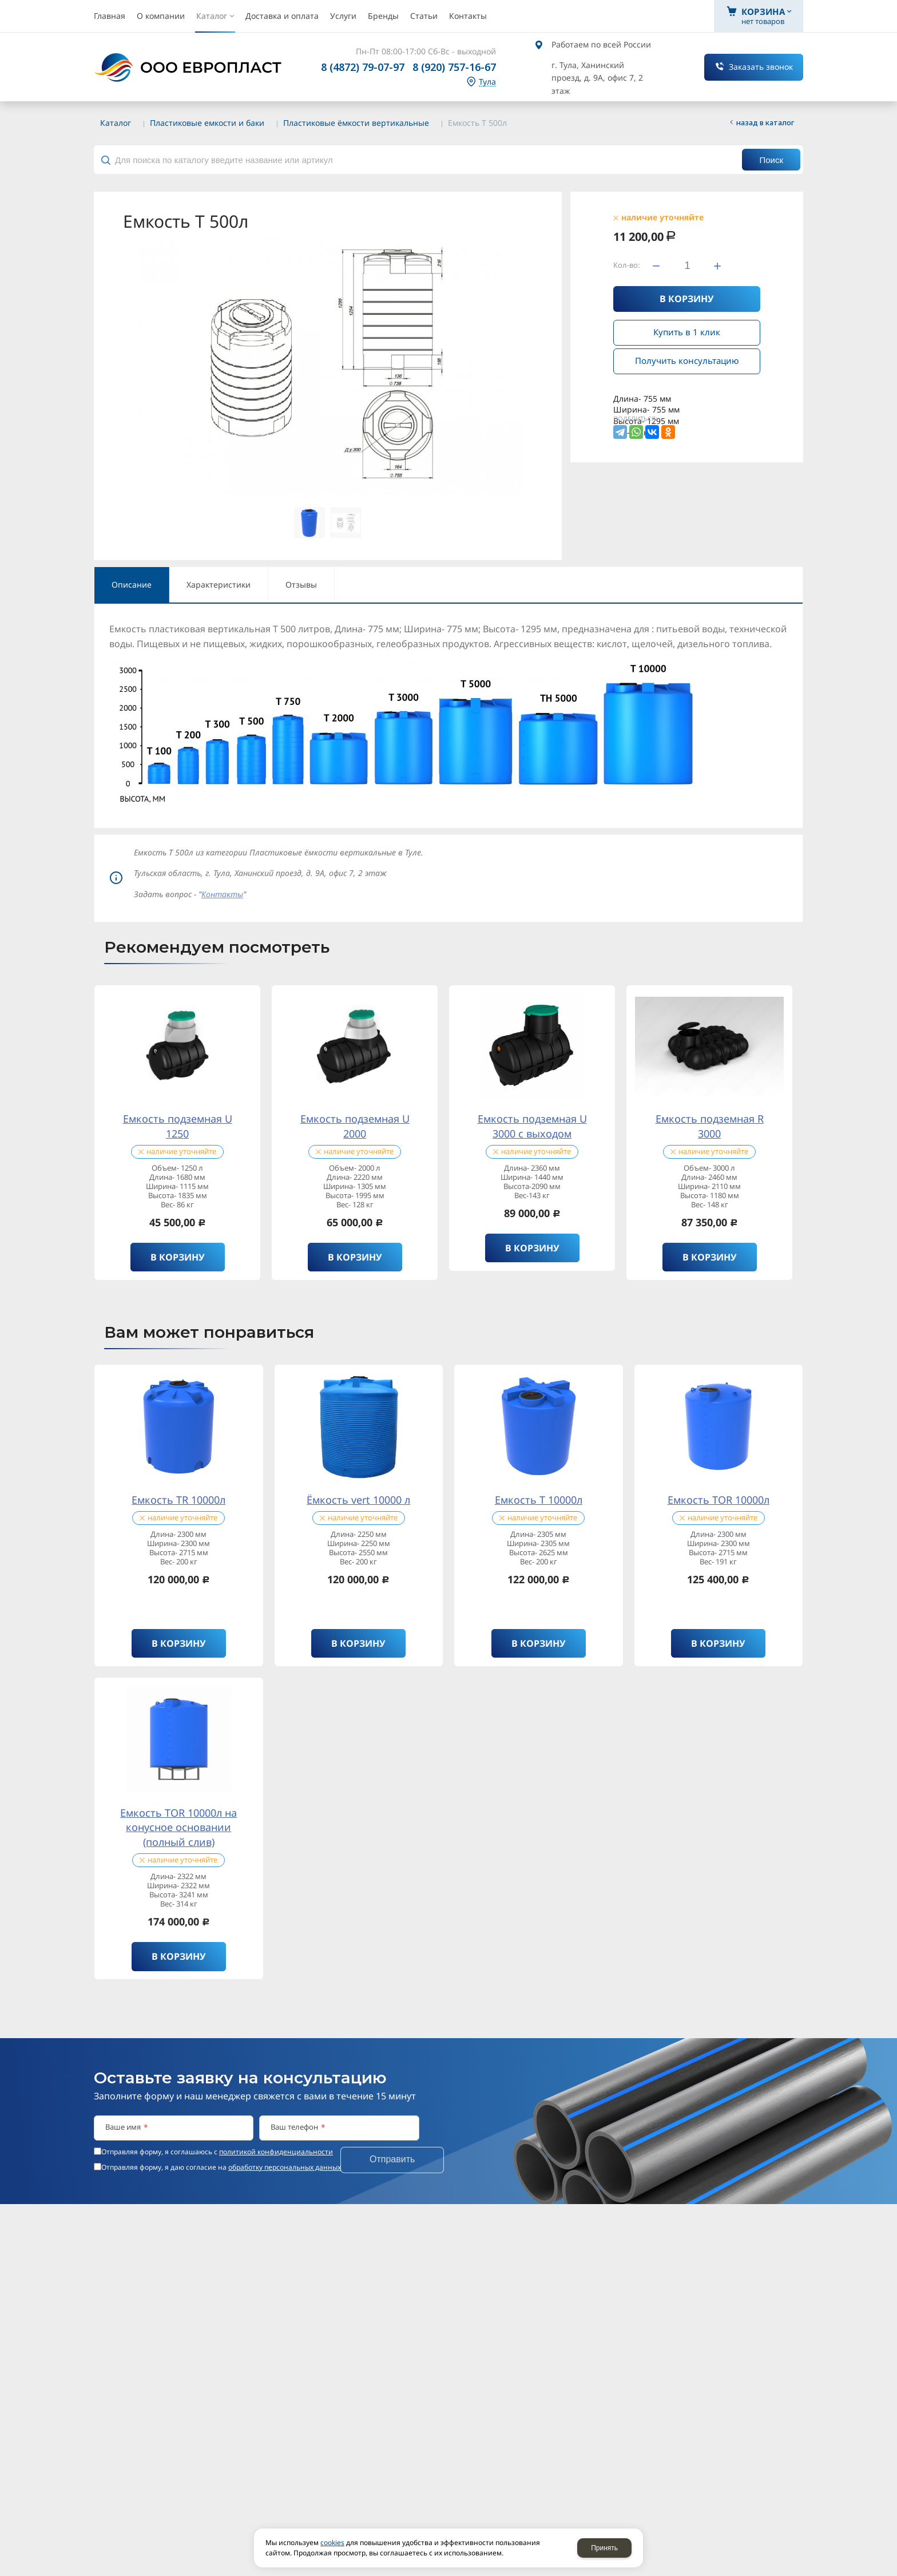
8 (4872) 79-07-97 (362, 67)
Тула (487, 82)
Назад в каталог (765, 122)
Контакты (222, 894)
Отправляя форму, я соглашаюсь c (217, 2152)
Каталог (115, 122)
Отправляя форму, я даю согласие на (221, 2167)
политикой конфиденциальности (276, 2152)
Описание (132, 584)
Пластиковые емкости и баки (207, 122)
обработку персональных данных (284, 2167)
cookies (332, 2542)
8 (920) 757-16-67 (454, 67)
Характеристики (218, 584)
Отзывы (301, 584)
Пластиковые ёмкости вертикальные (356, 122)
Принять (604, 2548)
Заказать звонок (761, 66)
